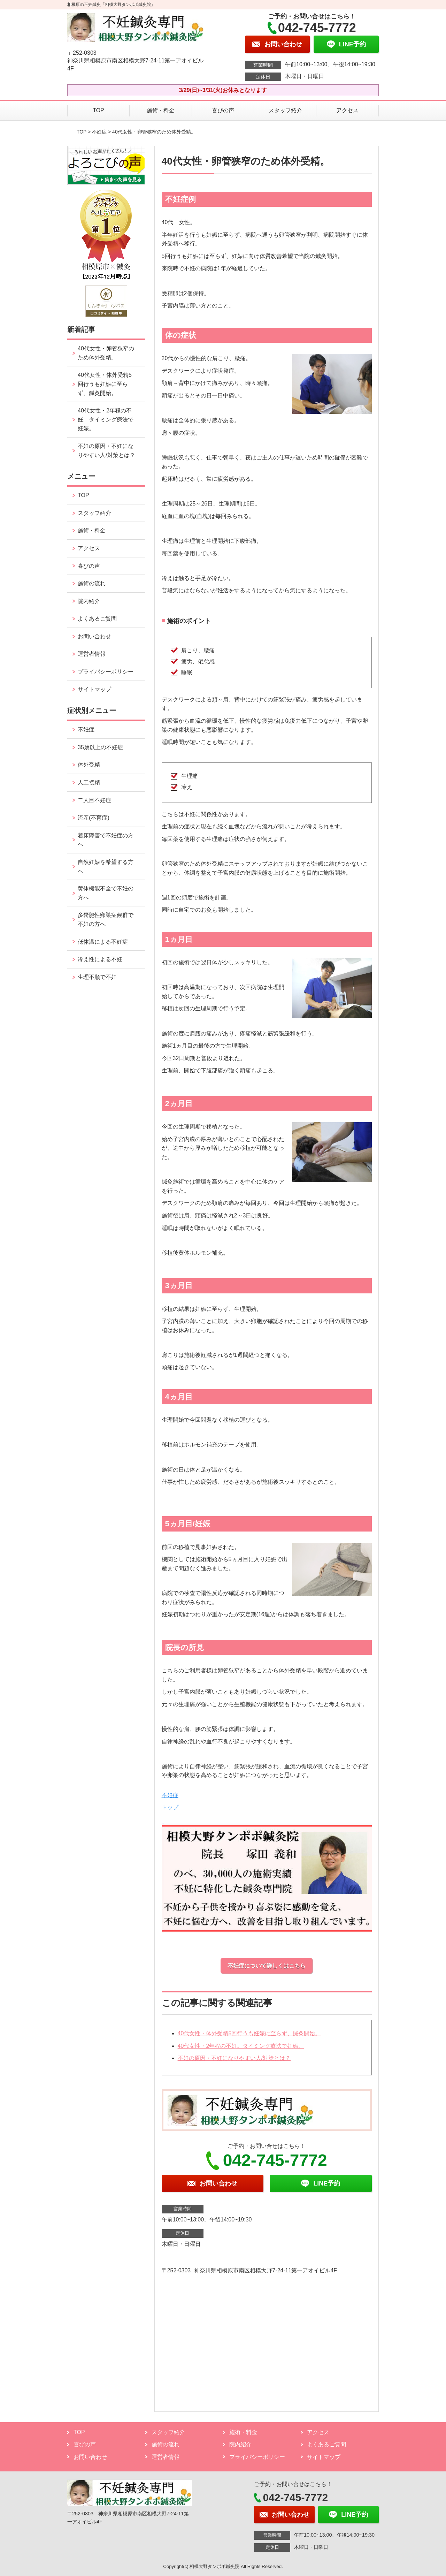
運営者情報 (92, 654)
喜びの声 (223, 110)
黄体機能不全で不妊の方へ (105, 893)
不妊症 (99, 132)
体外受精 (89, 765)
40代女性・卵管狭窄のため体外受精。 (106, 352)
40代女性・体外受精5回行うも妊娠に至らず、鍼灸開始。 (249, 2033)
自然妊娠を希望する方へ (105, 866)
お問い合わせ (94, 636)
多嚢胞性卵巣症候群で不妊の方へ (105, 919)
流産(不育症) (93, 818)
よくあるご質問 (97, 619)
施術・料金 (161, 110)
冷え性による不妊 (100, 959)
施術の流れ (92, 583)
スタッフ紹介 (285, 110)
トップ (170, 1807)
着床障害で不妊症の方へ (105, 840)
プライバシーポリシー (105, 672)
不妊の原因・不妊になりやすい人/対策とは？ (234, 2058)
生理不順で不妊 (97, 977)
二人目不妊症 (94, 800)
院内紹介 (89, 601)
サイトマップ (94, 689)
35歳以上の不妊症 (100, 747)
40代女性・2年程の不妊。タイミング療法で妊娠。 (241, 2046)
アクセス (347, 110)
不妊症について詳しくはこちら (267, 1966)
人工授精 (89, 782)
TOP (98, 110)
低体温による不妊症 (103, 942)
